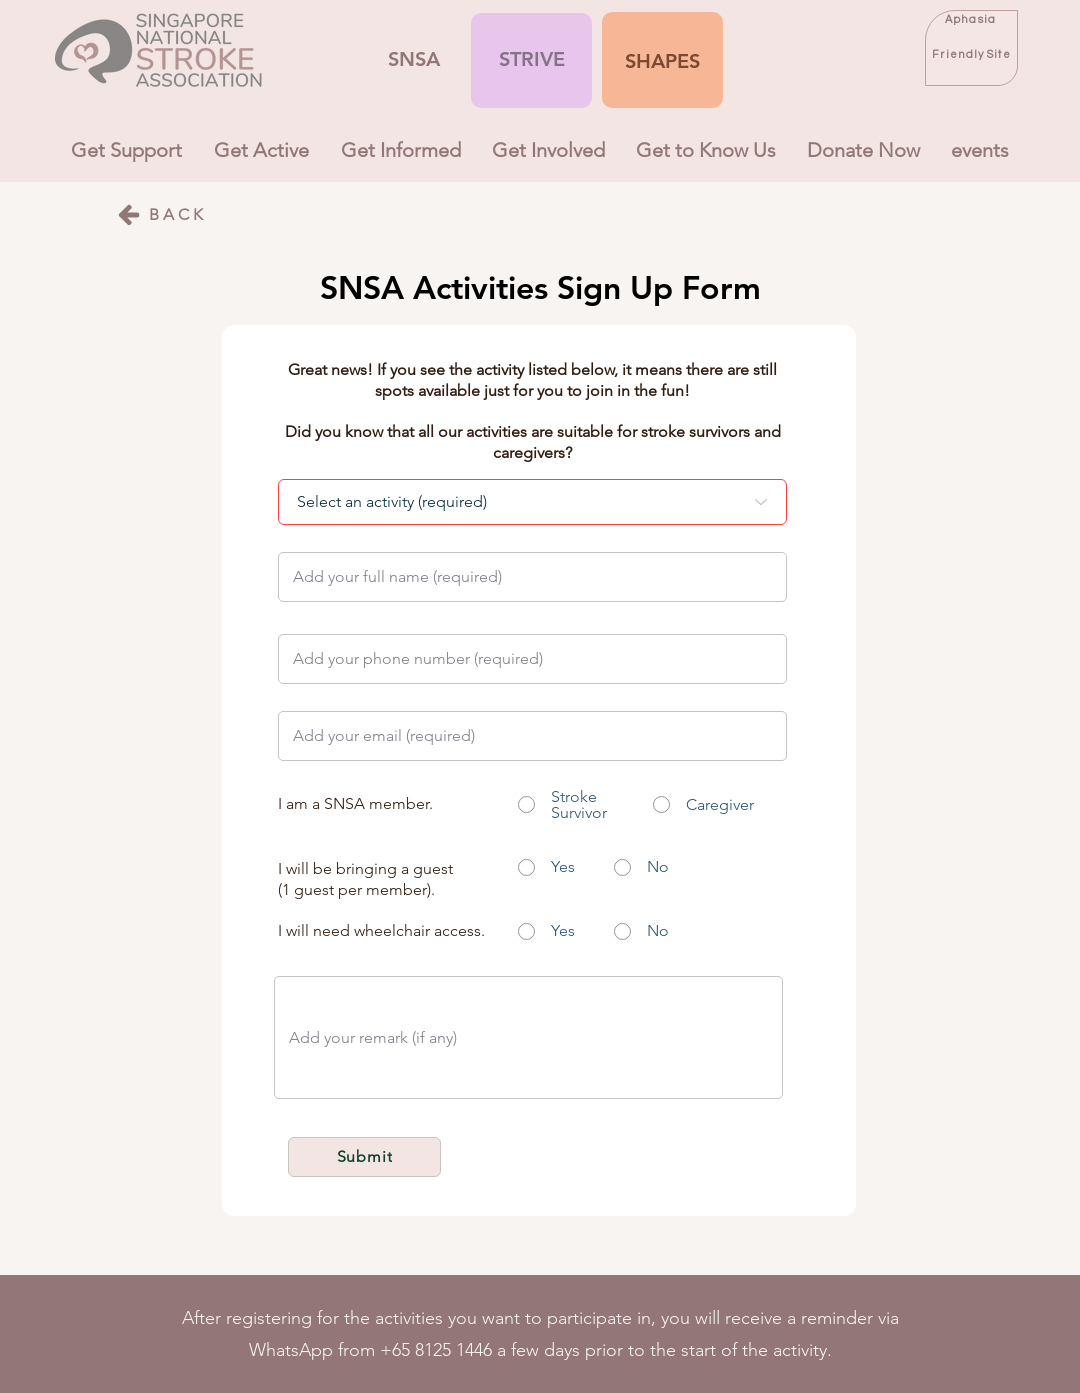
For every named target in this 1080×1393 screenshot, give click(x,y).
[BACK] (161, 214)
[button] (662, 61)
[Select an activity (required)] (532, 502)
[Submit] (364, 1157)
